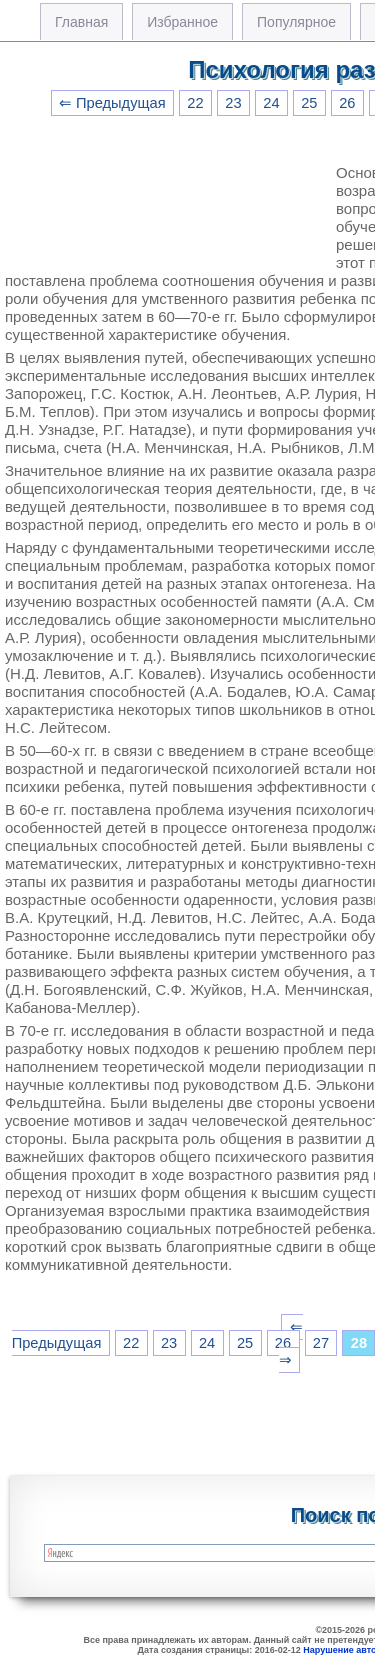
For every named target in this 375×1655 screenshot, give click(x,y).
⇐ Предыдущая (112, 103)
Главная (81, 22)
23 (233, 103)
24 (271, 103)
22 (195, 103)
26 (347, 103)
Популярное (296, 22)
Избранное (182, 22)
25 (309, 103)
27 (321, 1343)
